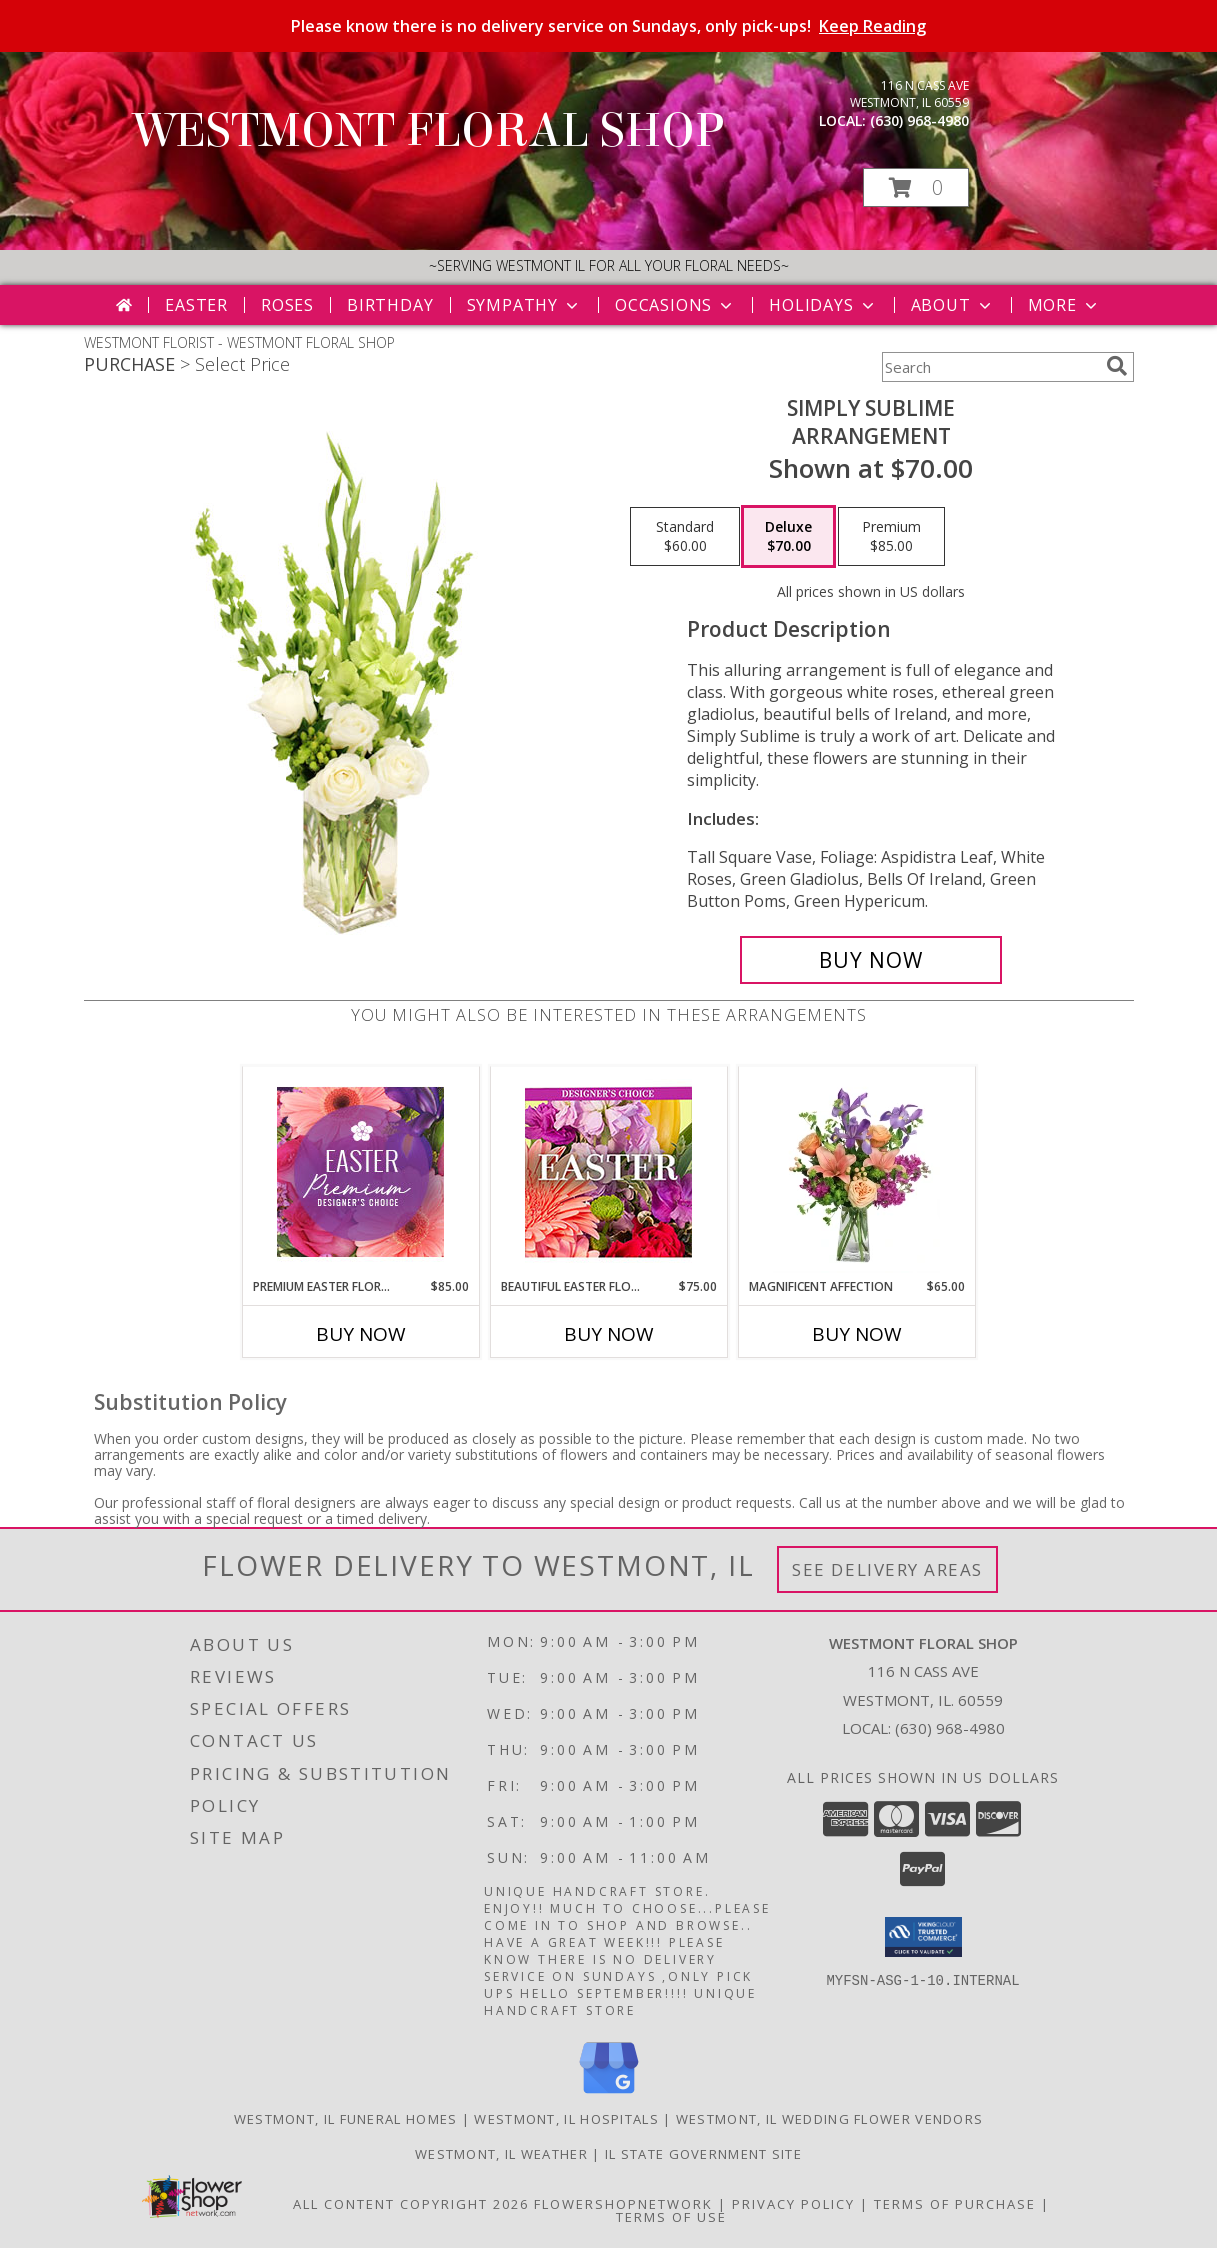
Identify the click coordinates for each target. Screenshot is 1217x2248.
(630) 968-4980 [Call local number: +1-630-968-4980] (919, 120)
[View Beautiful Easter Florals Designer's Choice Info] (608, 1172)
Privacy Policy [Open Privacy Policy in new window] (793, 2204)
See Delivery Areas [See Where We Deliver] (887, 1569)
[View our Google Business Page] (609, 2094)
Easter (196, 305)
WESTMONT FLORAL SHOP (429, 131)
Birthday (390, 305)
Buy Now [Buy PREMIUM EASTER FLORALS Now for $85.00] (361, 1334)
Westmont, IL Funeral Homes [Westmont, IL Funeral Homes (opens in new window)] (346, 2119)
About (953, 305)
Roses (287, 305)
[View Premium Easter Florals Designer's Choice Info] (360, 1172)
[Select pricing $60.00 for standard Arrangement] (685, 537)
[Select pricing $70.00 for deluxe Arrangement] (788, 537)
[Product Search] (990, 367)
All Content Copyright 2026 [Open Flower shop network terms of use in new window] (411, 2204)
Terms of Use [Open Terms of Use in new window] (671, 2217)
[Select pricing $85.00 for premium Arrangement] (891, 537)
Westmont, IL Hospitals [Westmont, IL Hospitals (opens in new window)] (566, 2119)
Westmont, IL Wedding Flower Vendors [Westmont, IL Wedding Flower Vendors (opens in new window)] (830, 2119)
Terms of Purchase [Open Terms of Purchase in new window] (955, 2204)
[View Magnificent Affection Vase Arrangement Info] (856, 1172)
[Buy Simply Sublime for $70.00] (871, 960)
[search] (1117, 366)
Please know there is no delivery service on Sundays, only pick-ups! (608, 26)
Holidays (823, 305)
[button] (916, 187)
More (1064, 305)
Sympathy (524, 305)
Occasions (675, 305)
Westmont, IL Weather (501, 2154)
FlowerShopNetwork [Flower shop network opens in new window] (623, 2204)
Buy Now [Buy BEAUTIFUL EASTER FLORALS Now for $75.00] (609, 1334)
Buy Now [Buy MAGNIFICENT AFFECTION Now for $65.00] (857, 1334)
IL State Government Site (703, 2154)
